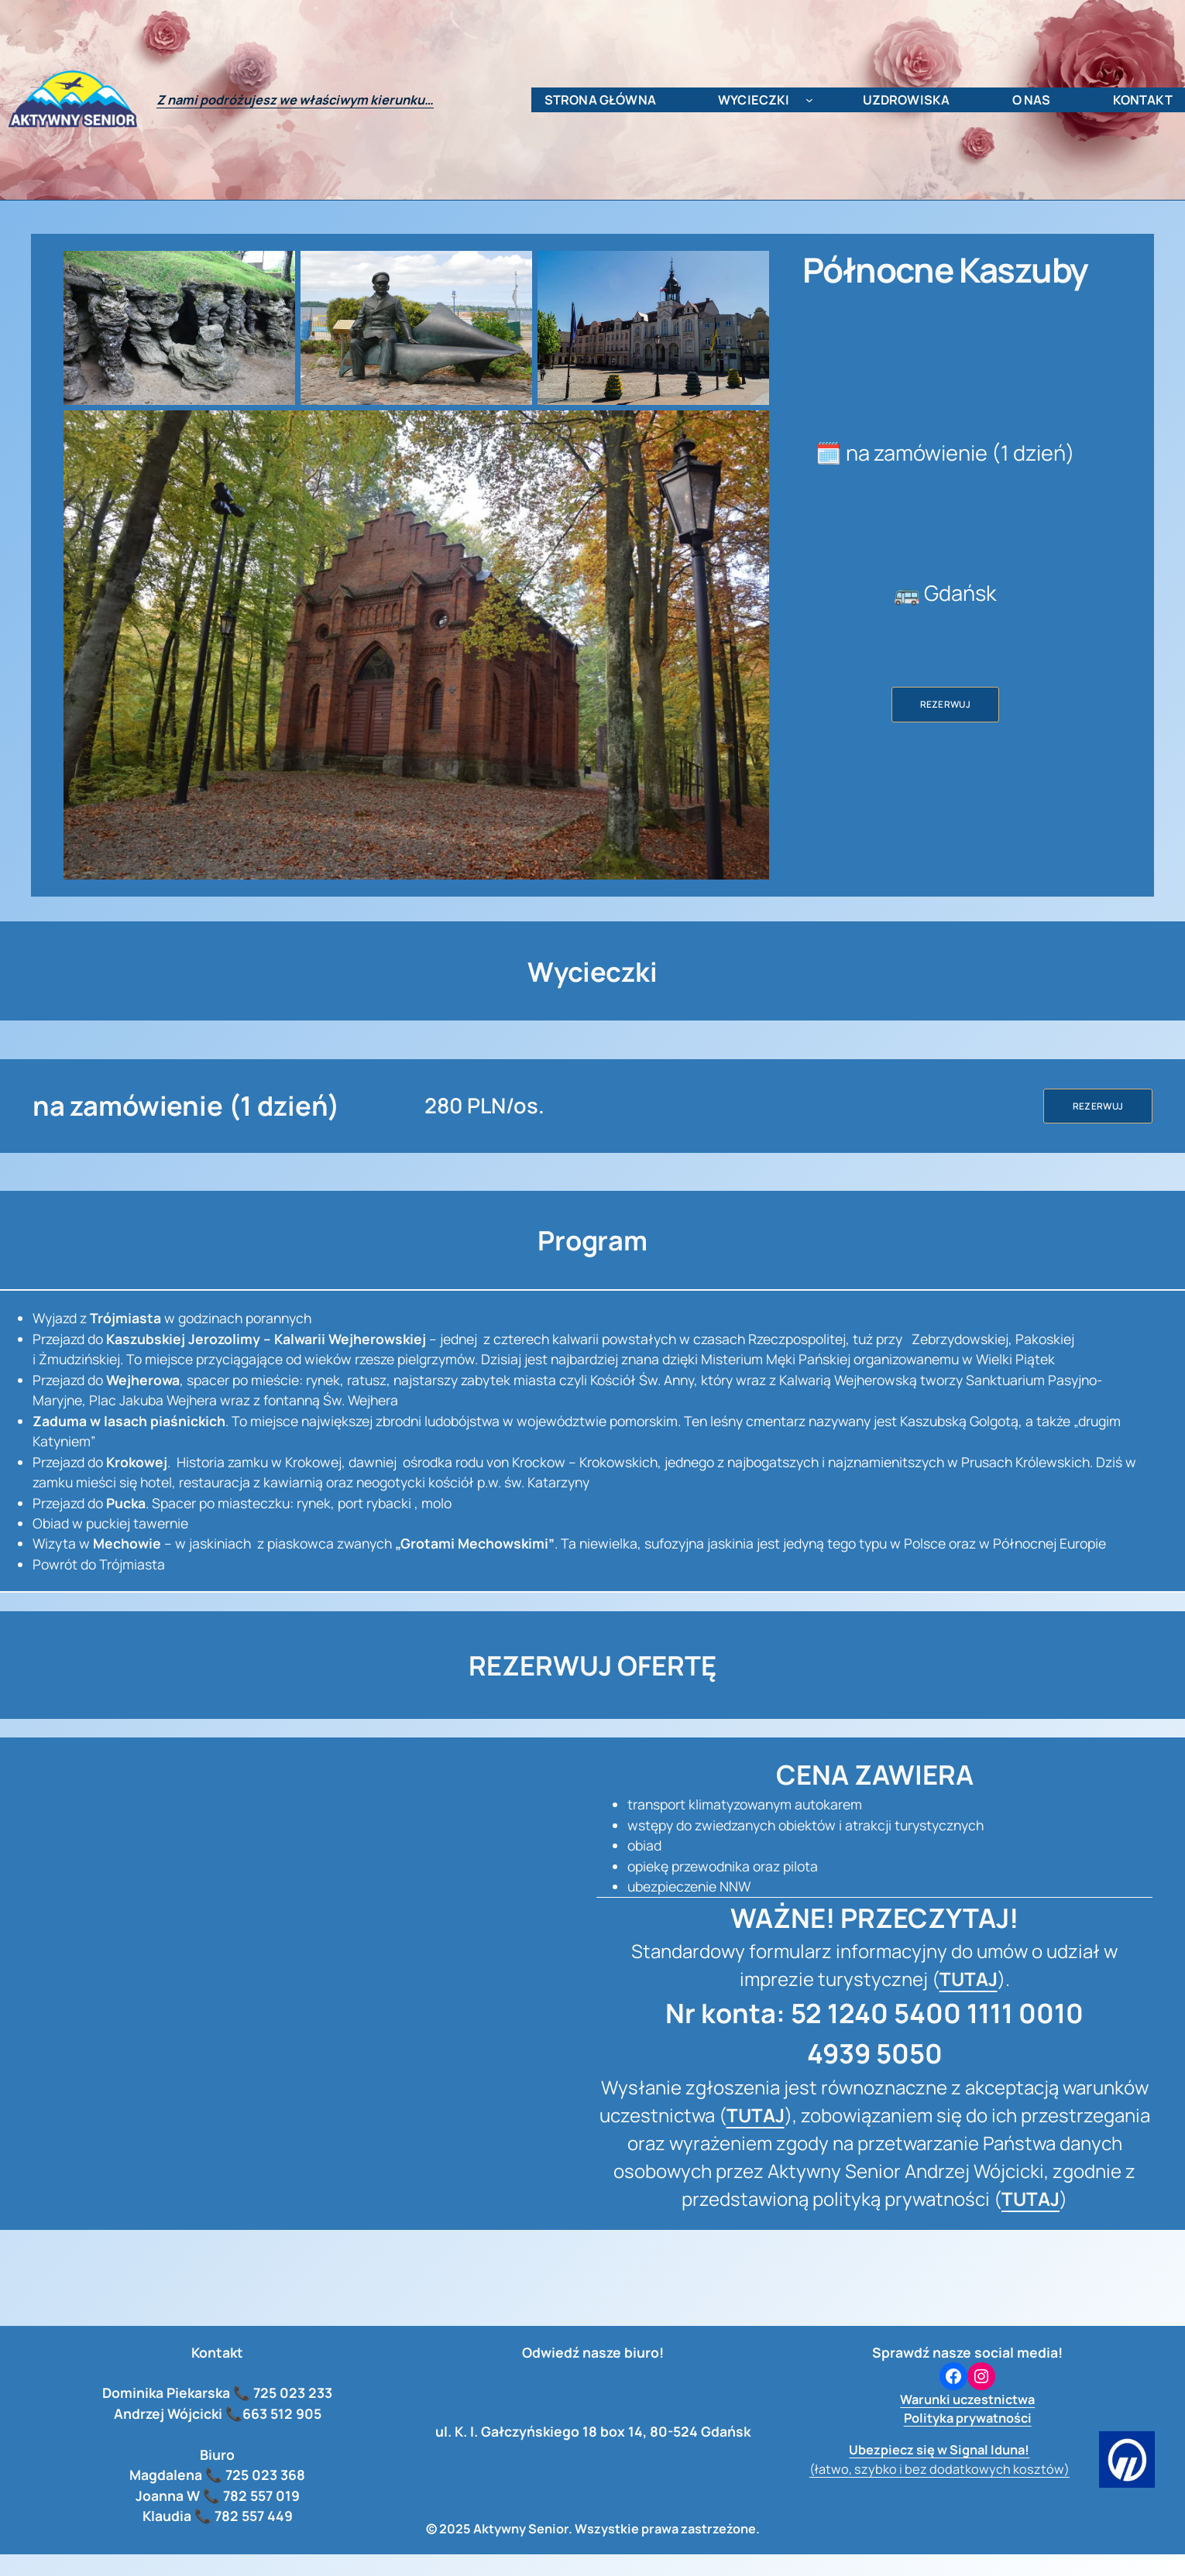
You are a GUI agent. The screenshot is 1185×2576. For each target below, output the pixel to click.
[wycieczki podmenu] (809, 100)
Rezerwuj (945, 704)
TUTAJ (968, 1978)
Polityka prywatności (968, 2418)
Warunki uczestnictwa (967, 2399)
